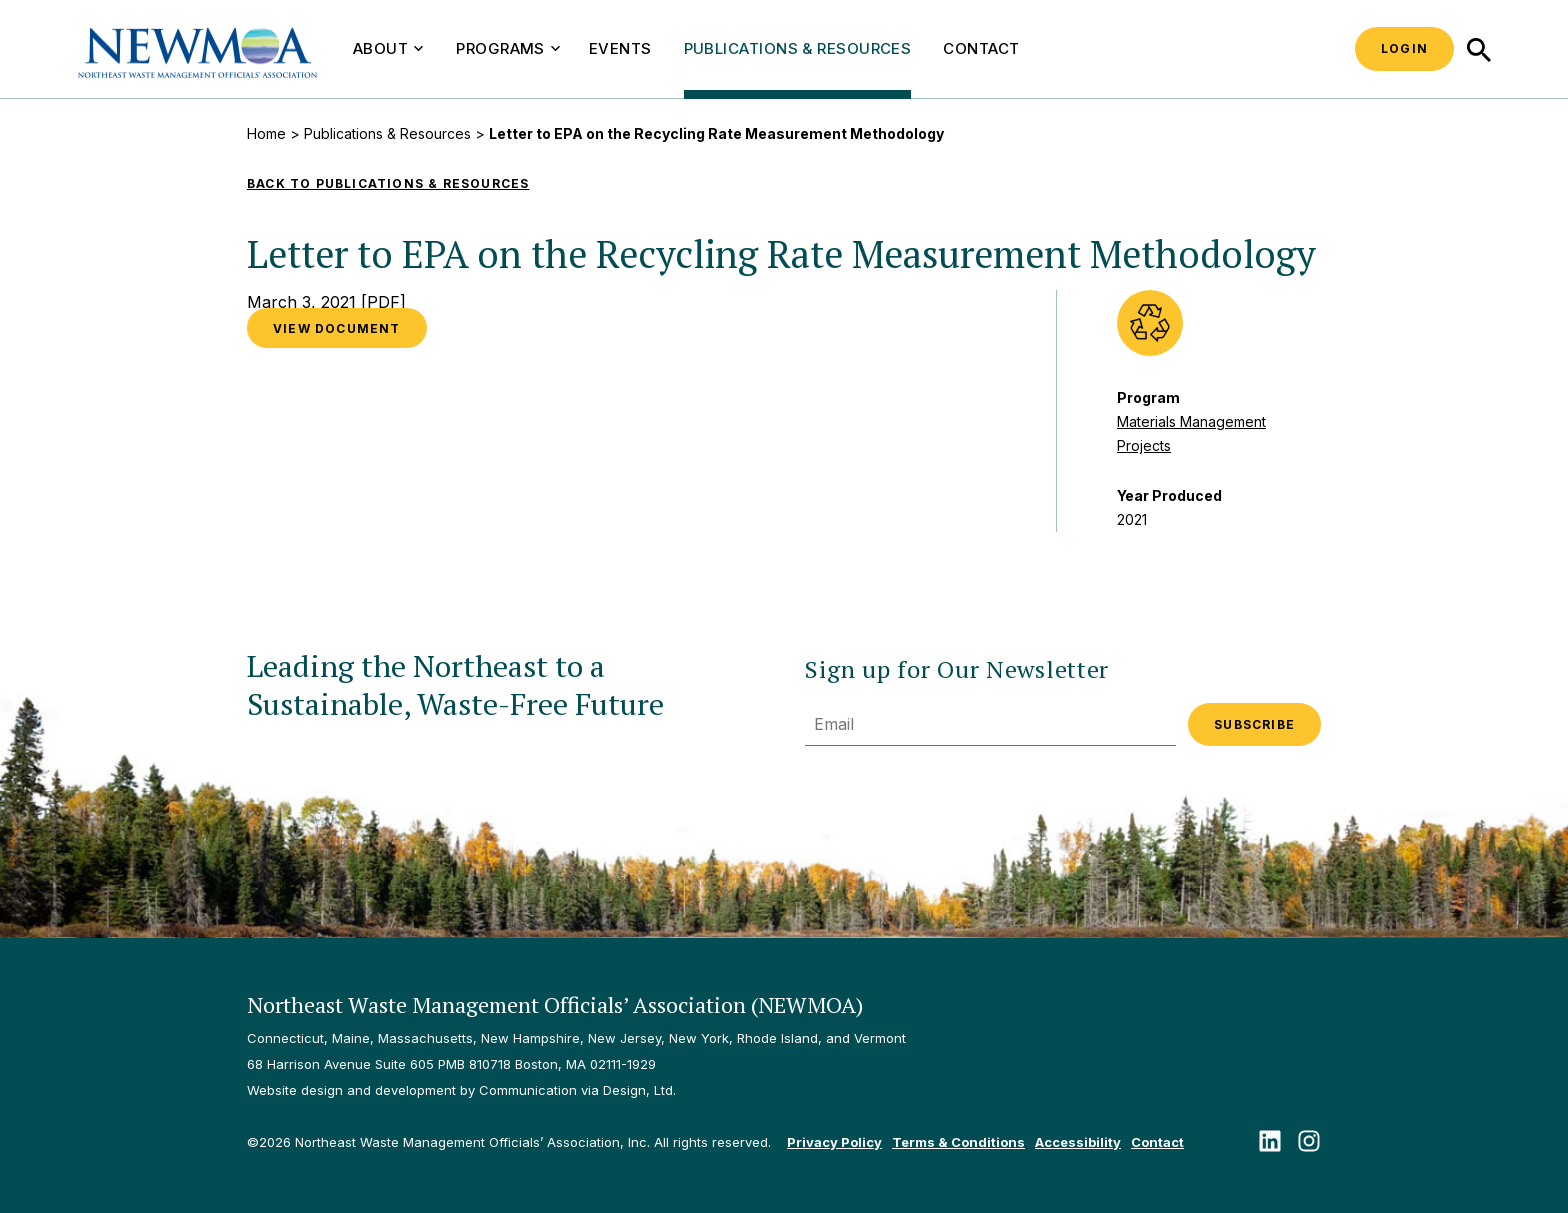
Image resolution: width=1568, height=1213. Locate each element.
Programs (508, 48)
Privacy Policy (834, 1142)
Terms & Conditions (958, 1142)
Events (620, 48)
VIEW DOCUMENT (337, 328)
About (388, 48)
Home (266, 133)
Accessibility (1078, 1142)
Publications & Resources (798, 48)
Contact (981, 48)
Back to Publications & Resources (388, 183)
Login (1404, 48)
